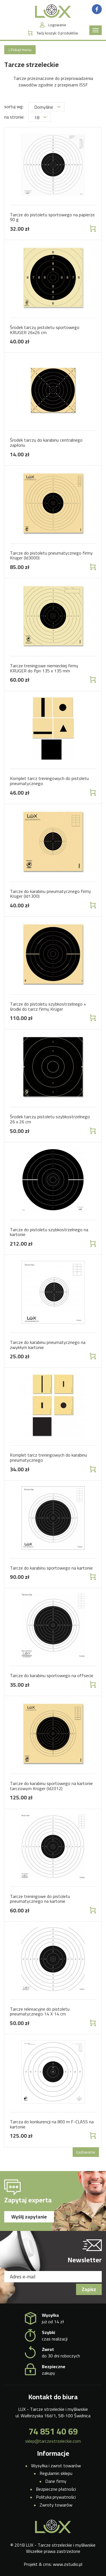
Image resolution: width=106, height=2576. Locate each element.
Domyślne (47, 107)
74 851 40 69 (53, 2431)
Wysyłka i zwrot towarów (56, 2465)
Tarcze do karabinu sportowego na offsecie (51, 1675)
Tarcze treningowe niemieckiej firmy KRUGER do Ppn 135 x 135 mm (44, 668)
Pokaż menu (19, 49)
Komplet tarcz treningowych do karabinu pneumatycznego (48, 1457)
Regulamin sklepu (56, 2473)
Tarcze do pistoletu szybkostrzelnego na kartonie (49, 1232)
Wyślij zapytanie (29, 2216)
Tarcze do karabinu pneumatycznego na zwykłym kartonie (47, 1345)
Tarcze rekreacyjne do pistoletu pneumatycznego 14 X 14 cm (40, 2011)
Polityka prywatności (56, 2497)
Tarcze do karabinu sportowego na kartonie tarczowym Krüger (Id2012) (51, 1786)
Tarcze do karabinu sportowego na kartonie (51, 1568)
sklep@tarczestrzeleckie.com (53, 2441)
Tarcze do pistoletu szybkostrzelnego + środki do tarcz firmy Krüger (48, 1006)
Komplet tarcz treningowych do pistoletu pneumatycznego (49, 781)
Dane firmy (55, 2481)
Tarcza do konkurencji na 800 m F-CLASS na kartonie (52, 2124)
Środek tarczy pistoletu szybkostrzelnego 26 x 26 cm (50, 1119)
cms (47, 2564)
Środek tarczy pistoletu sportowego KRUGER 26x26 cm (44, 330)
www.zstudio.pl (67, 2564)
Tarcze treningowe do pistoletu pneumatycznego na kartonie (40, 1899)
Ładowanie (85, 2152)
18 (40, 117)
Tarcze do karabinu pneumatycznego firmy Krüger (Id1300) (50, 894)
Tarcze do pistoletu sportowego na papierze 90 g (52, 217)
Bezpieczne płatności (56, 2489)
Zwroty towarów (56, 2505)
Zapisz (89, 2289)
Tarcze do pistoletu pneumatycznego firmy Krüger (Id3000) (51, 555)
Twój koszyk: (57, 33)
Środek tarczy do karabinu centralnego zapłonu (46, 442)
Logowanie (57, 25)
